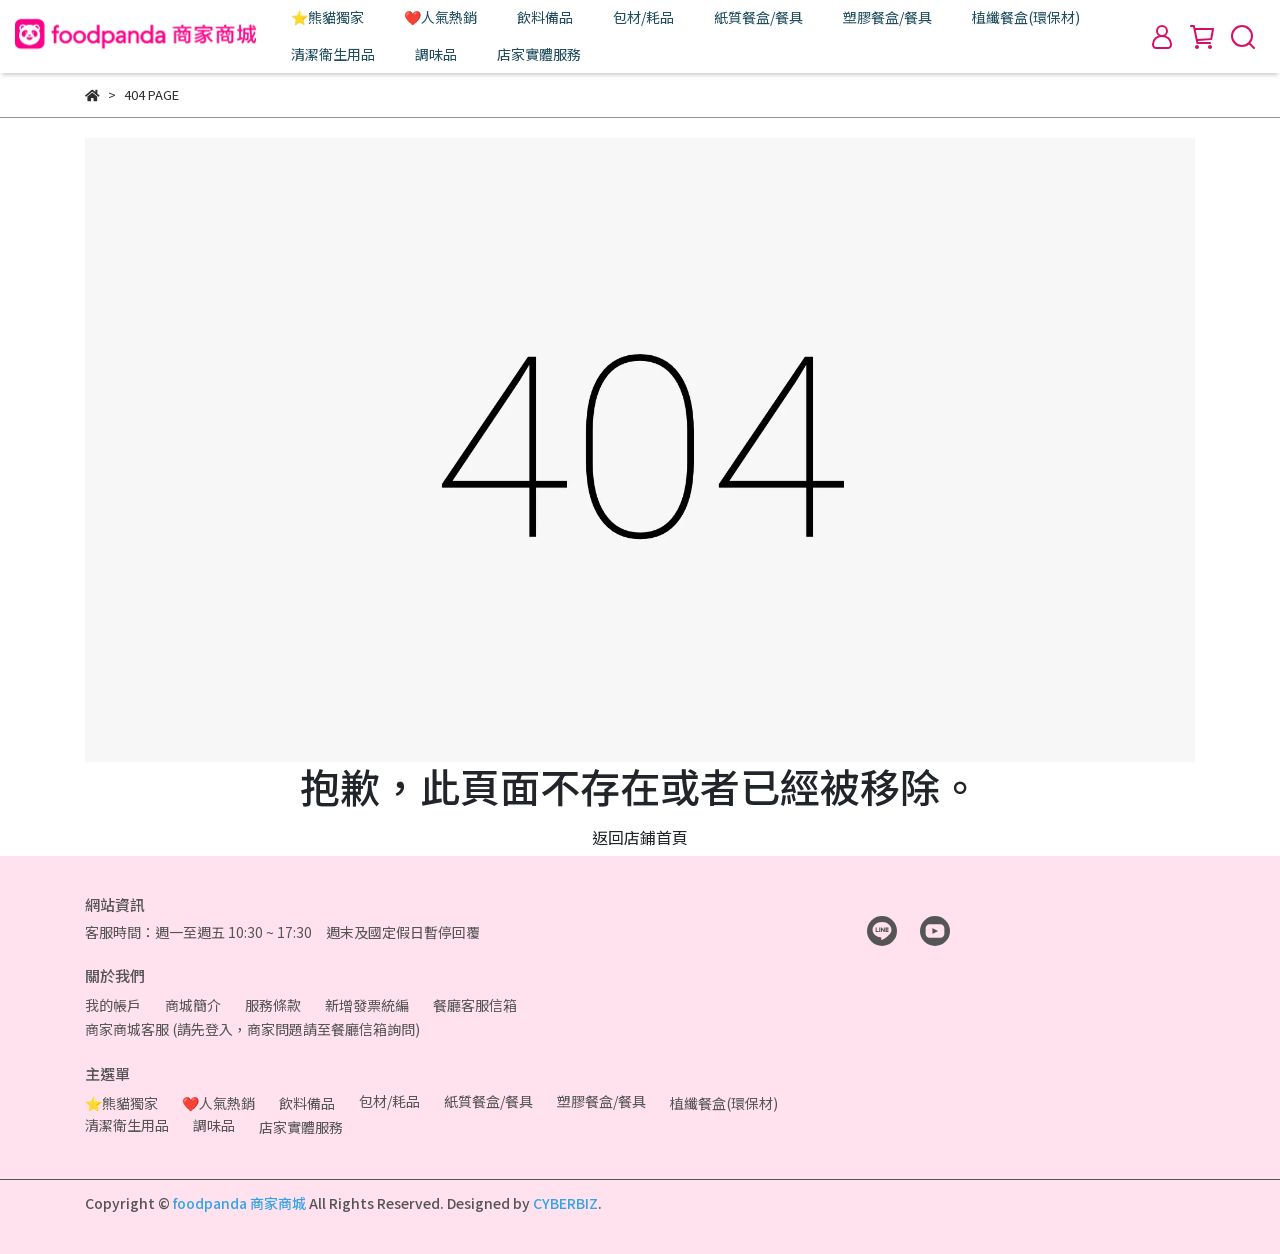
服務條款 (273, 1005)
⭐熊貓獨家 (327, 17)
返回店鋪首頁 (640, 837)
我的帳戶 (113, 1005)
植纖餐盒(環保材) (1026, 17)
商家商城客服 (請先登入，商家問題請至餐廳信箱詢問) (252, 1029)
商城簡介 (193, 1005)
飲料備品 (545, 17)
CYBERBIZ (565, 1203)
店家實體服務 (539, 54)
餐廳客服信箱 (475, 1005)
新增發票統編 (367, 1005)
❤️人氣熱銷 (440, 17)
